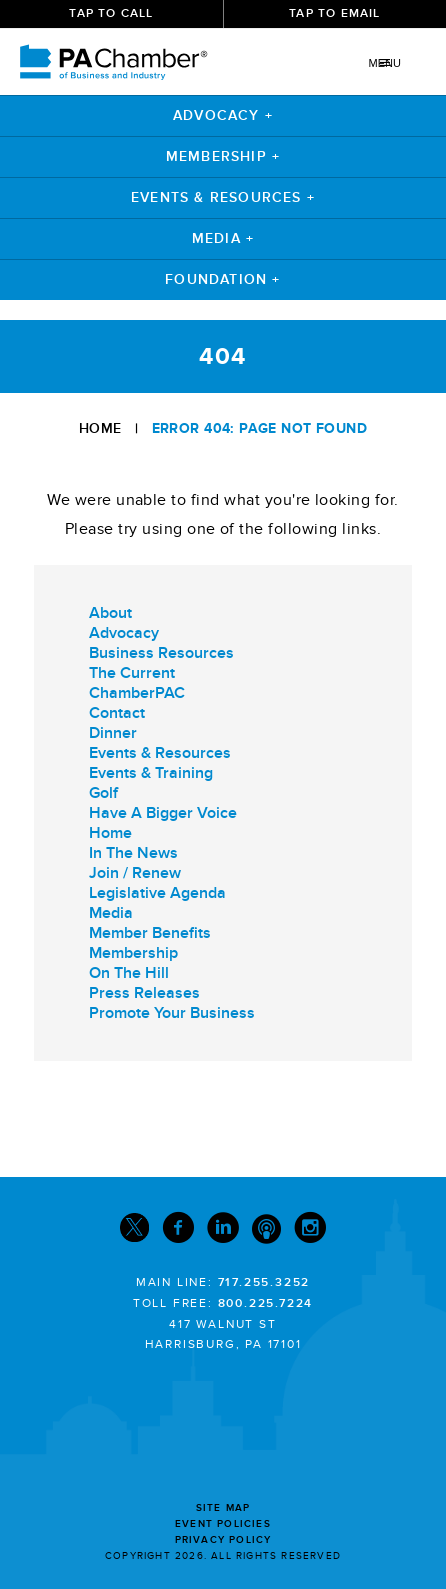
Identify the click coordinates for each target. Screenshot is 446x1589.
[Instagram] (310, 1232)
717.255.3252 (264, 1282)
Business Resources (161, 653)
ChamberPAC (137, 693)
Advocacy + (223, 115)
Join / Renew (135, 873)
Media (111, 913)
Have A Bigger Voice (163, 813)
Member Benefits (150, 933)
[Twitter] (134, 1232)
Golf (103, 793)
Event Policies (223, 1524)
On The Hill (129, 973)
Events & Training (151, 773)
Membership (133, 953)
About (110, 613)
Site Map (223, 1508)
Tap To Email (334, 13)
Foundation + (222, 279)
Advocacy (124, 633)
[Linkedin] (223, 1232)
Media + (223, 238)
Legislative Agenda (157, 893)
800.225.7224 (266, 1303)
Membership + (223, 156)
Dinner (113, 733)
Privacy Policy (223, 1540)
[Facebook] (178, 1232)
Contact (117, 713)
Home (100, 428)
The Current (132, 673)
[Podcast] (266, 1232)
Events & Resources (160, 753)
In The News (133, 853)
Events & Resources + (223, 197)
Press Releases (144, 993)
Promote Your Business (172, 1013)
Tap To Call (111, 13)
